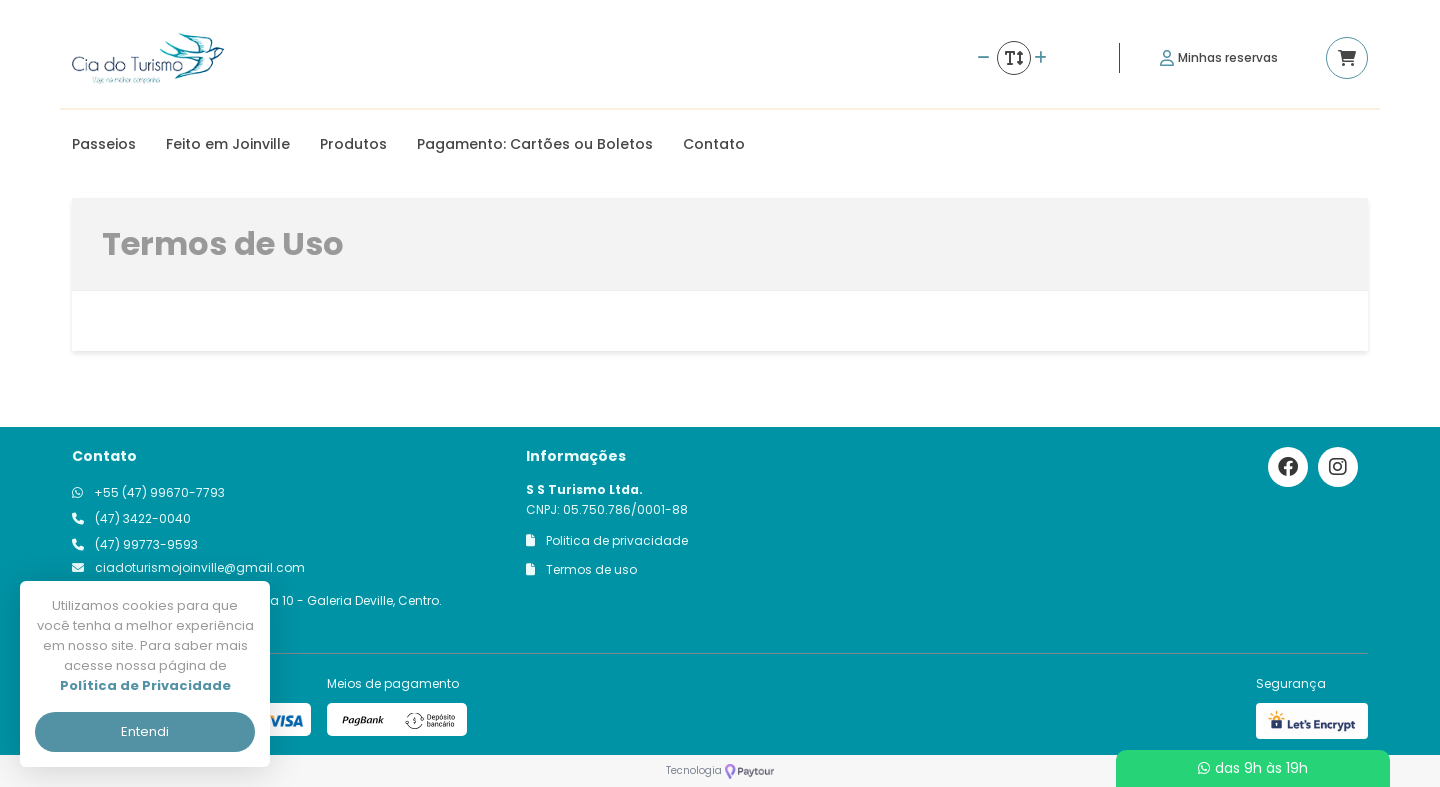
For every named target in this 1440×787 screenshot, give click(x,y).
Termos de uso (581, 569)
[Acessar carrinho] (1347, 58)
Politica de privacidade (607, 540)
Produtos (353, 144)
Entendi (145, 731)
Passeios (104, 144)
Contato (714, 144)
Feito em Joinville (228, 144)
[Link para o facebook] (1288, 467)
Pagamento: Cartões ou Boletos (535, 144)
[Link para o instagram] (1338, 467)
